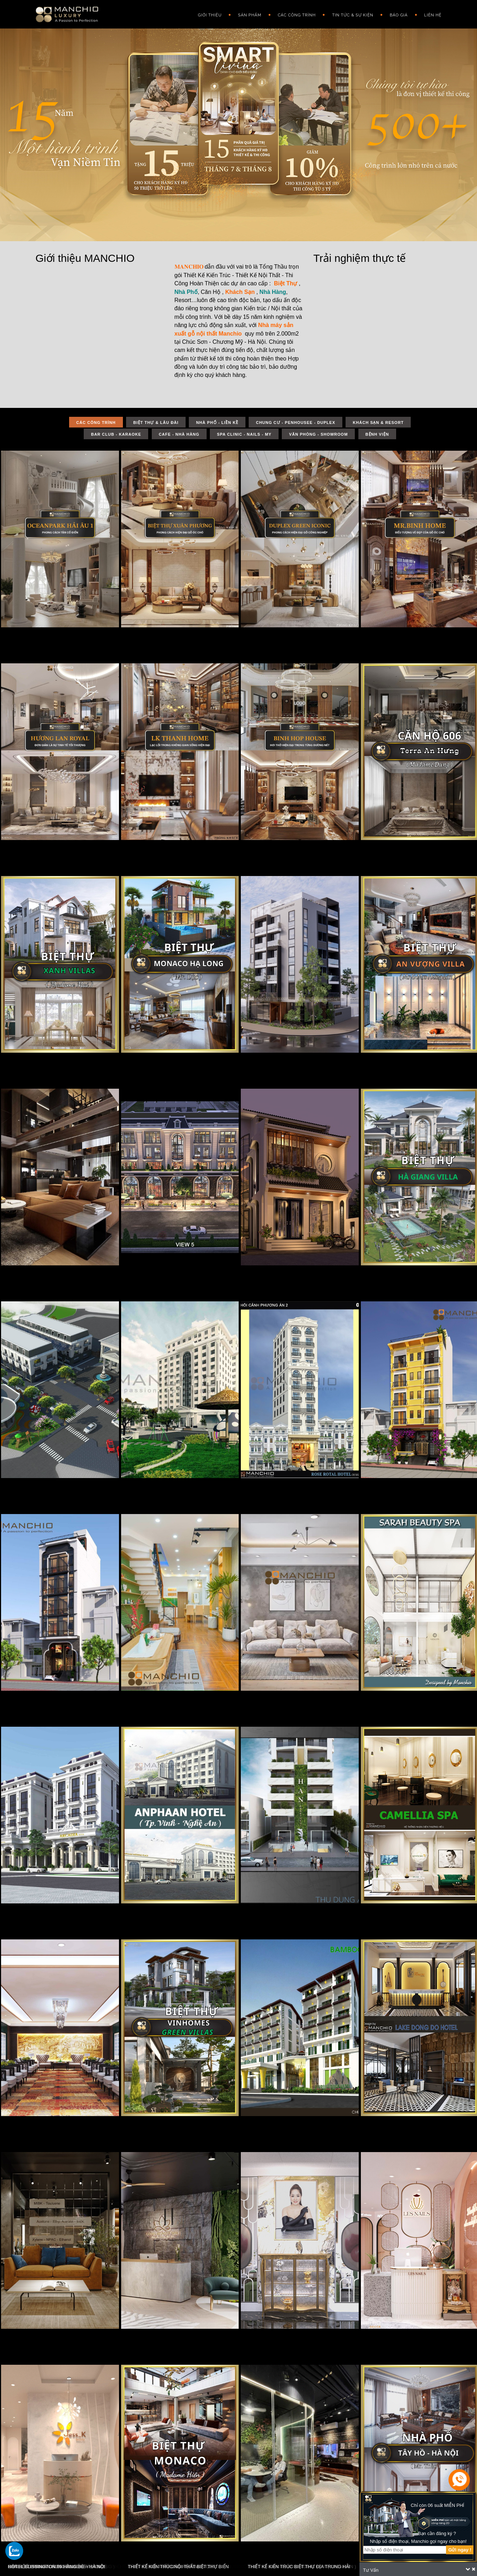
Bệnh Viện (287, 165)
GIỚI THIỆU (210, 15)
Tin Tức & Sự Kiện (352, 15)
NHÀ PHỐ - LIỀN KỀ (217, 422)
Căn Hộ (211, 292)
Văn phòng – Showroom (303, 151)
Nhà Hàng (272, 292)
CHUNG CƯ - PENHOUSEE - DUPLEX (295, 422)
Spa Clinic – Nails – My (301, 137)
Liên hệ (433, 15)
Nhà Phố (186, 292)
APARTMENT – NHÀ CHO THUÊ (306, 180)
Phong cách (343, 51)
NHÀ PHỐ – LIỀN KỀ (295, 66)
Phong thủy (343, 80)
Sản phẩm (249, 15)
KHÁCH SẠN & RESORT (298, 94)
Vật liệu (339, 66)
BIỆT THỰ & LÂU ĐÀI (296, 51)
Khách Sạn (240, 292)
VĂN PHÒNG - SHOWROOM (318, 434)
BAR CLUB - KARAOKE (116, 434)
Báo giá (399, 15)
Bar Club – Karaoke (298, 108)
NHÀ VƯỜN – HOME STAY (301, 194)
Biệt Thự (285, 283)
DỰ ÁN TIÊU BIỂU (293, 37)
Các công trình (297, 15)
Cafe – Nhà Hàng (294, 123)
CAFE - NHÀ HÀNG (179, 434)
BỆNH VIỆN (377, 434)
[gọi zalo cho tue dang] (14, 2551)
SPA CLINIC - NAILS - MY (244, 434)
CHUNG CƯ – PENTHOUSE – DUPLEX (312, 80)
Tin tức (338, 37)
